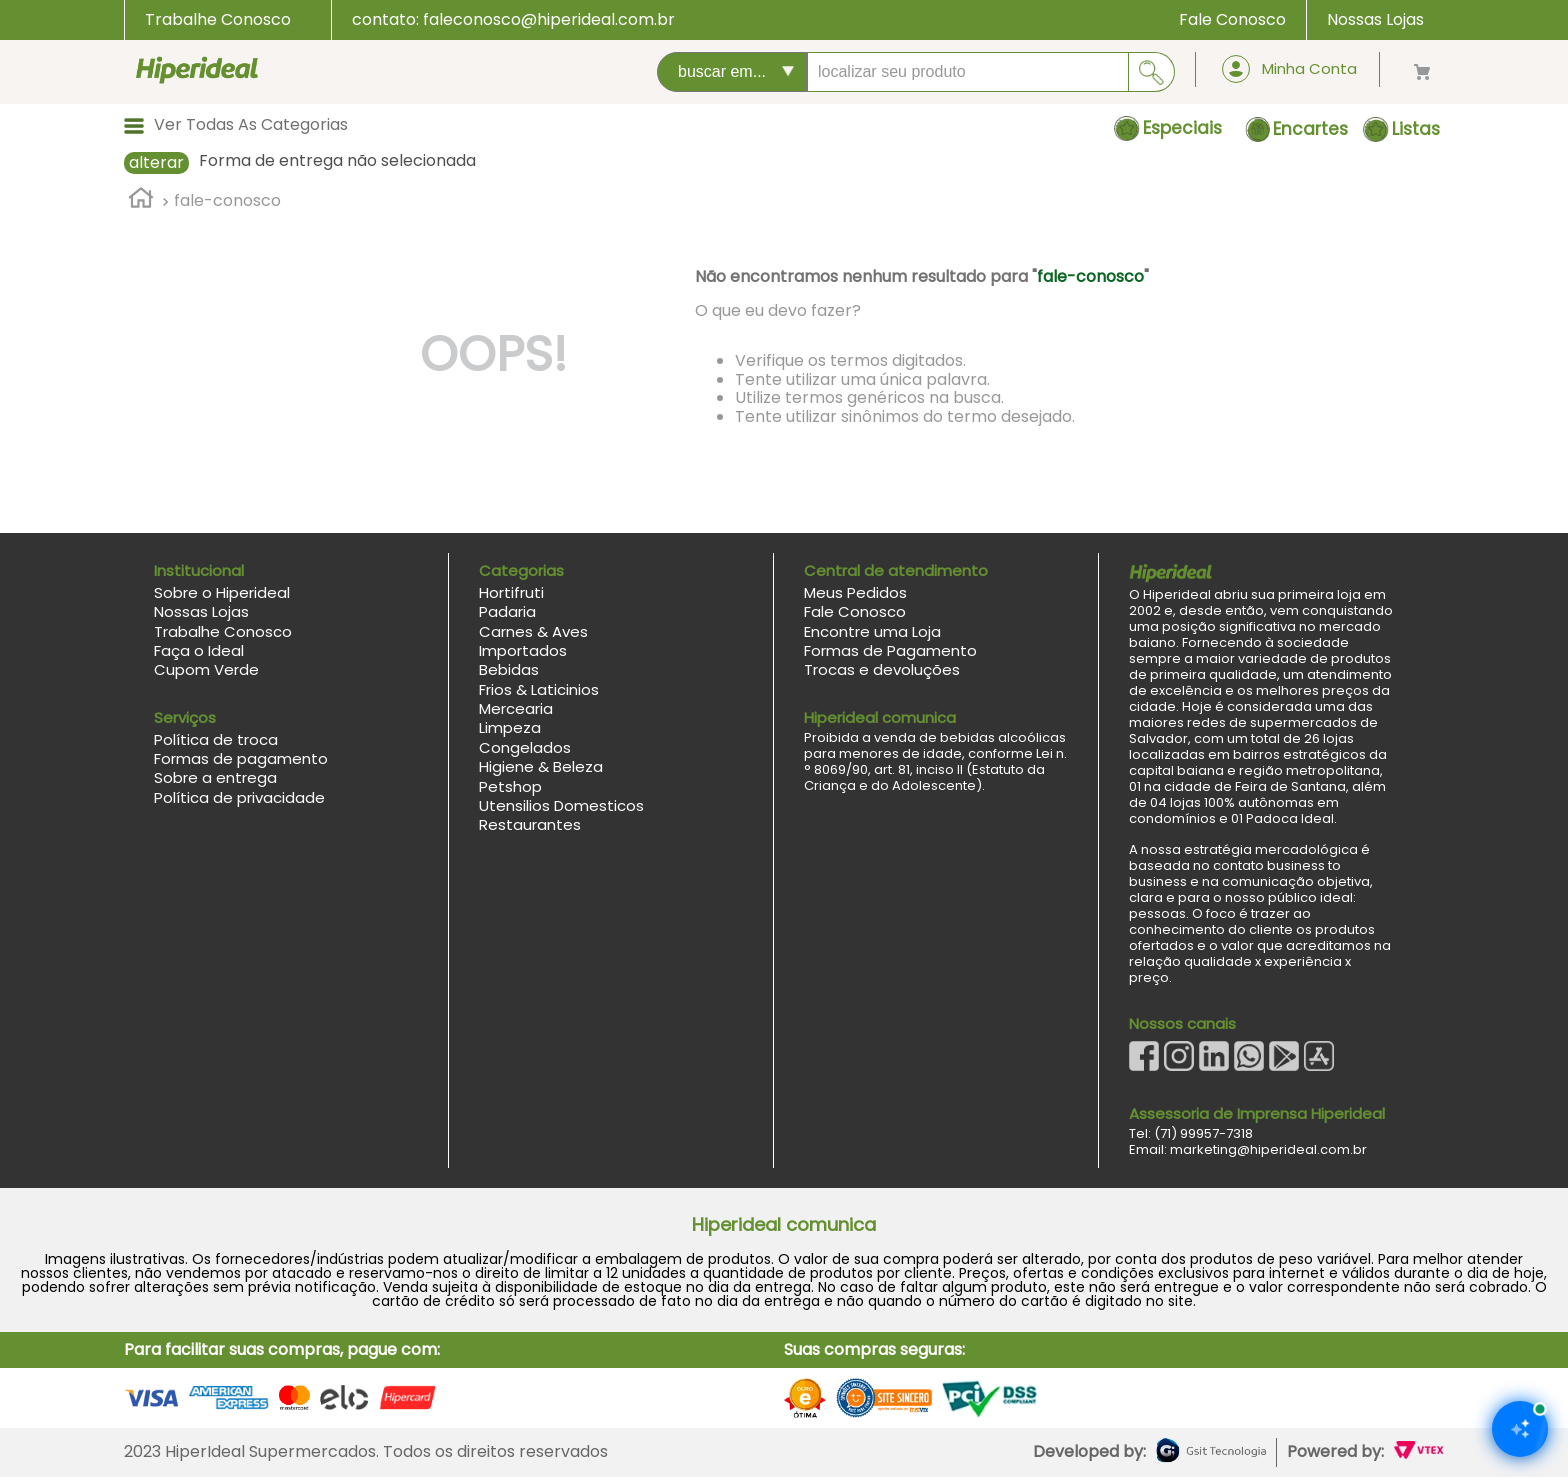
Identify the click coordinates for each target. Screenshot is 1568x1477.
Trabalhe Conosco (218, 19)
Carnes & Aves (533, 631)
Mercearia (516, 708)
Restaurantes (530, 824)
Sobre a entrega (215, 777)
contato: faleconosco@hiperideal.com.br (513, 19)
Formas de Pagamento (890, 650)
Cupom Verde (206, 669)
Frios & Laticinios (539, 689)
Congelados (525, 747)
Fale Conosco (1232, 19)
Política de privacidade (239, 797)
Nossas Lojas (1375, 19)
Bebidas (509, 669)
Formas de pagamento (241, 758)
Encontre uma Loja (872, 631)
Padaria (507, 611)
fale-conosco (227, 201)
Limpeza (510, 727)
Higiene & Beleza (541, 766)
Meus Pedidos (855, 592)
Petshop (510, 786)
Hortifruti (511, 592)
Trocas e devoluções (882, 669)
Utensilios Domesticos (561, 805)
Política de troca (216, 739)
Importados (523, 650)
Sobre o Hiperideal (222, 592)
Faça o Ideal (199, 650)
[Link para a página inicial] (141, 201)
